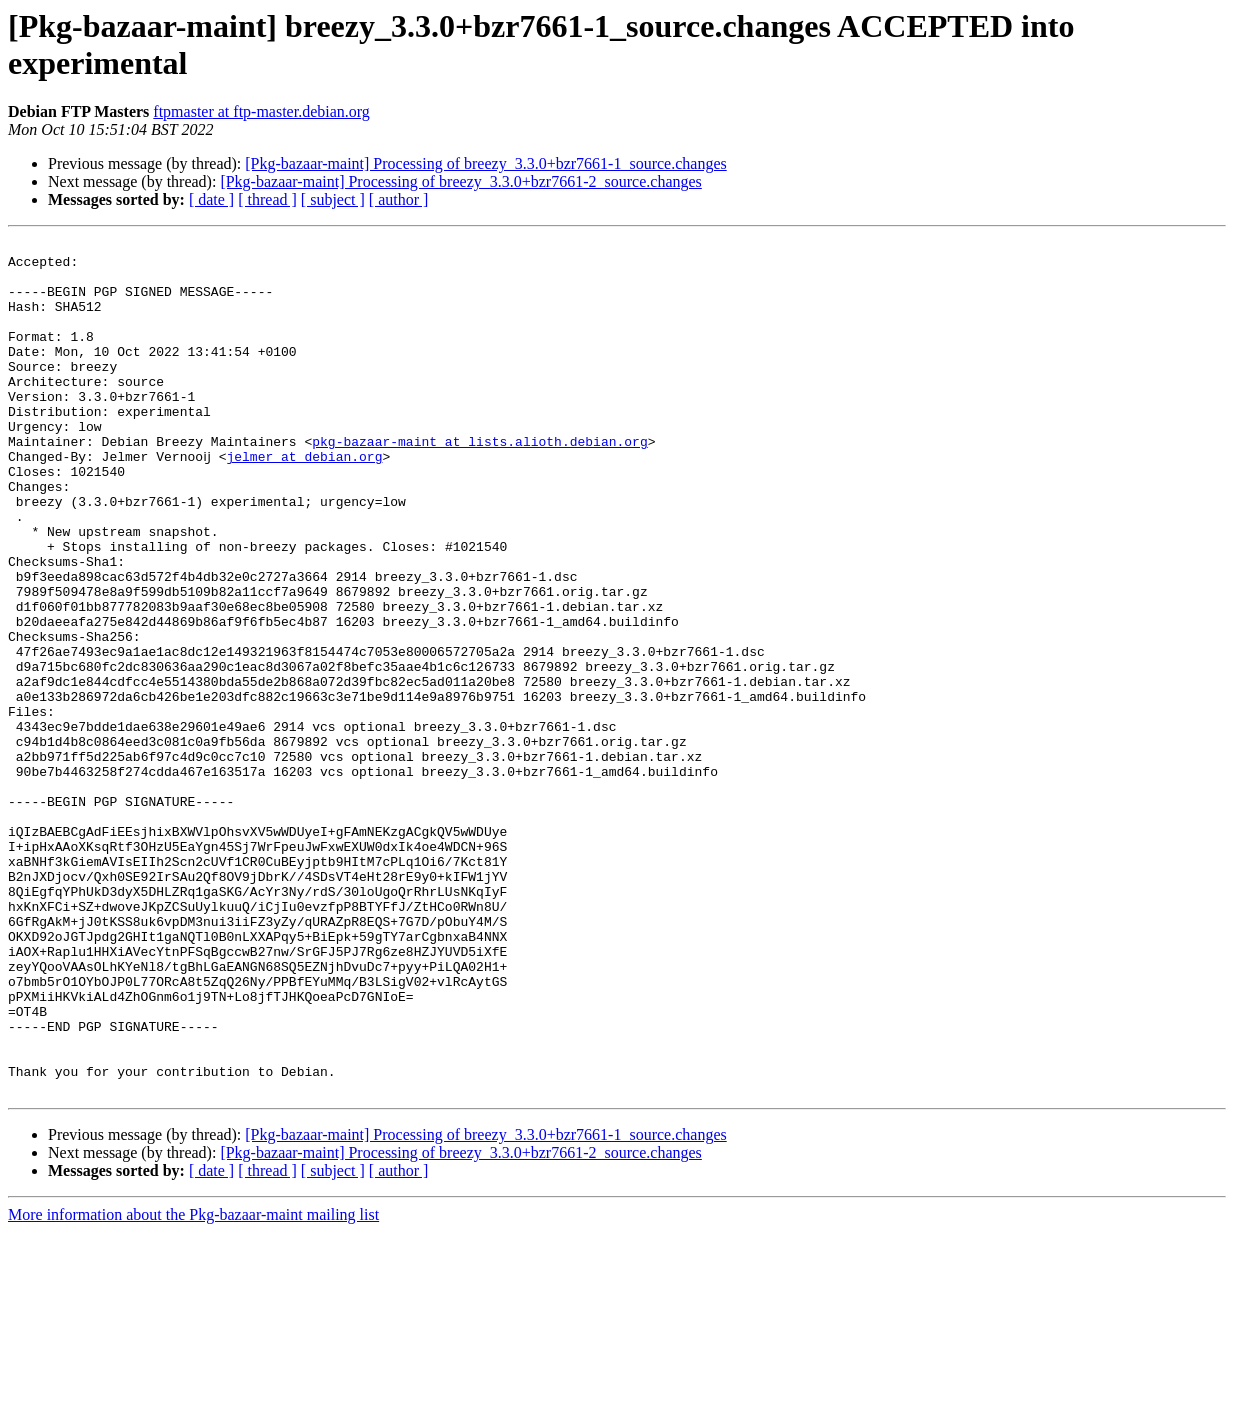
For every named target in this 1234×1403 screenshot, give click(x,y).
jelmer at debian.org (304, 501)
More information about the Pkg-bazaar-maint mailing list (193, 1385)
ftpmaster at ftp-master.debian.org (261, 111)
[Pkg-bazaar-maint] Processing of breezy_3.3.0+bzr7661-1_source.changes (485, 163)
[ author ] (399, 199)
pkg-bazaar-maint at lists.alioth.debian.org (479, 483)
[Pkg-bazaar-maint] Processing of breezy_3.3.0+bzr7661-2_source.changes (460, 181)
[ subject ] (333, 199)
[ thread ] (267, 199)
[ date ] (211, 199)
